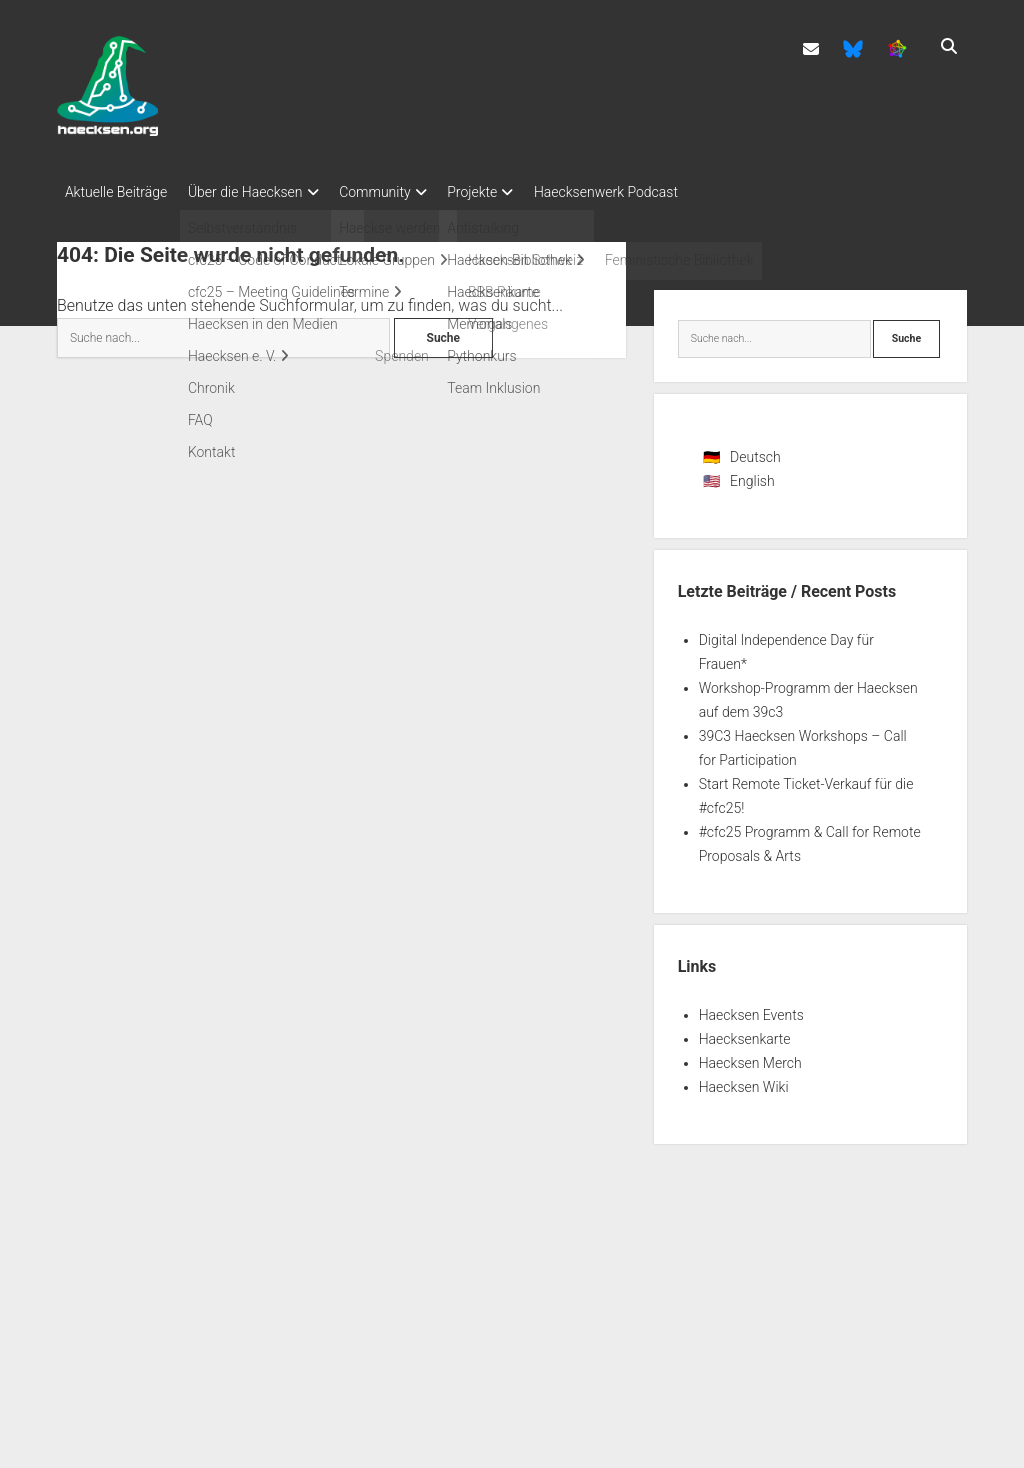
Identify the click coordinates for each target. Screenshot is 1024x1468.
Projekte (500, 192)
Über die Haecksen (254, 192)
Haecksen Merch (750, 1057)
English (752, 475)
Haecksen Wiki (744, 1081)
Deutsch (755, 451)
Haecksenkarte (745, 1033)
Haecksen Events (751, 1009)
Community (393, 192)
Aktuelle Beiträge (116, 192)
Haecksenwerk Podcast (643, 192)
